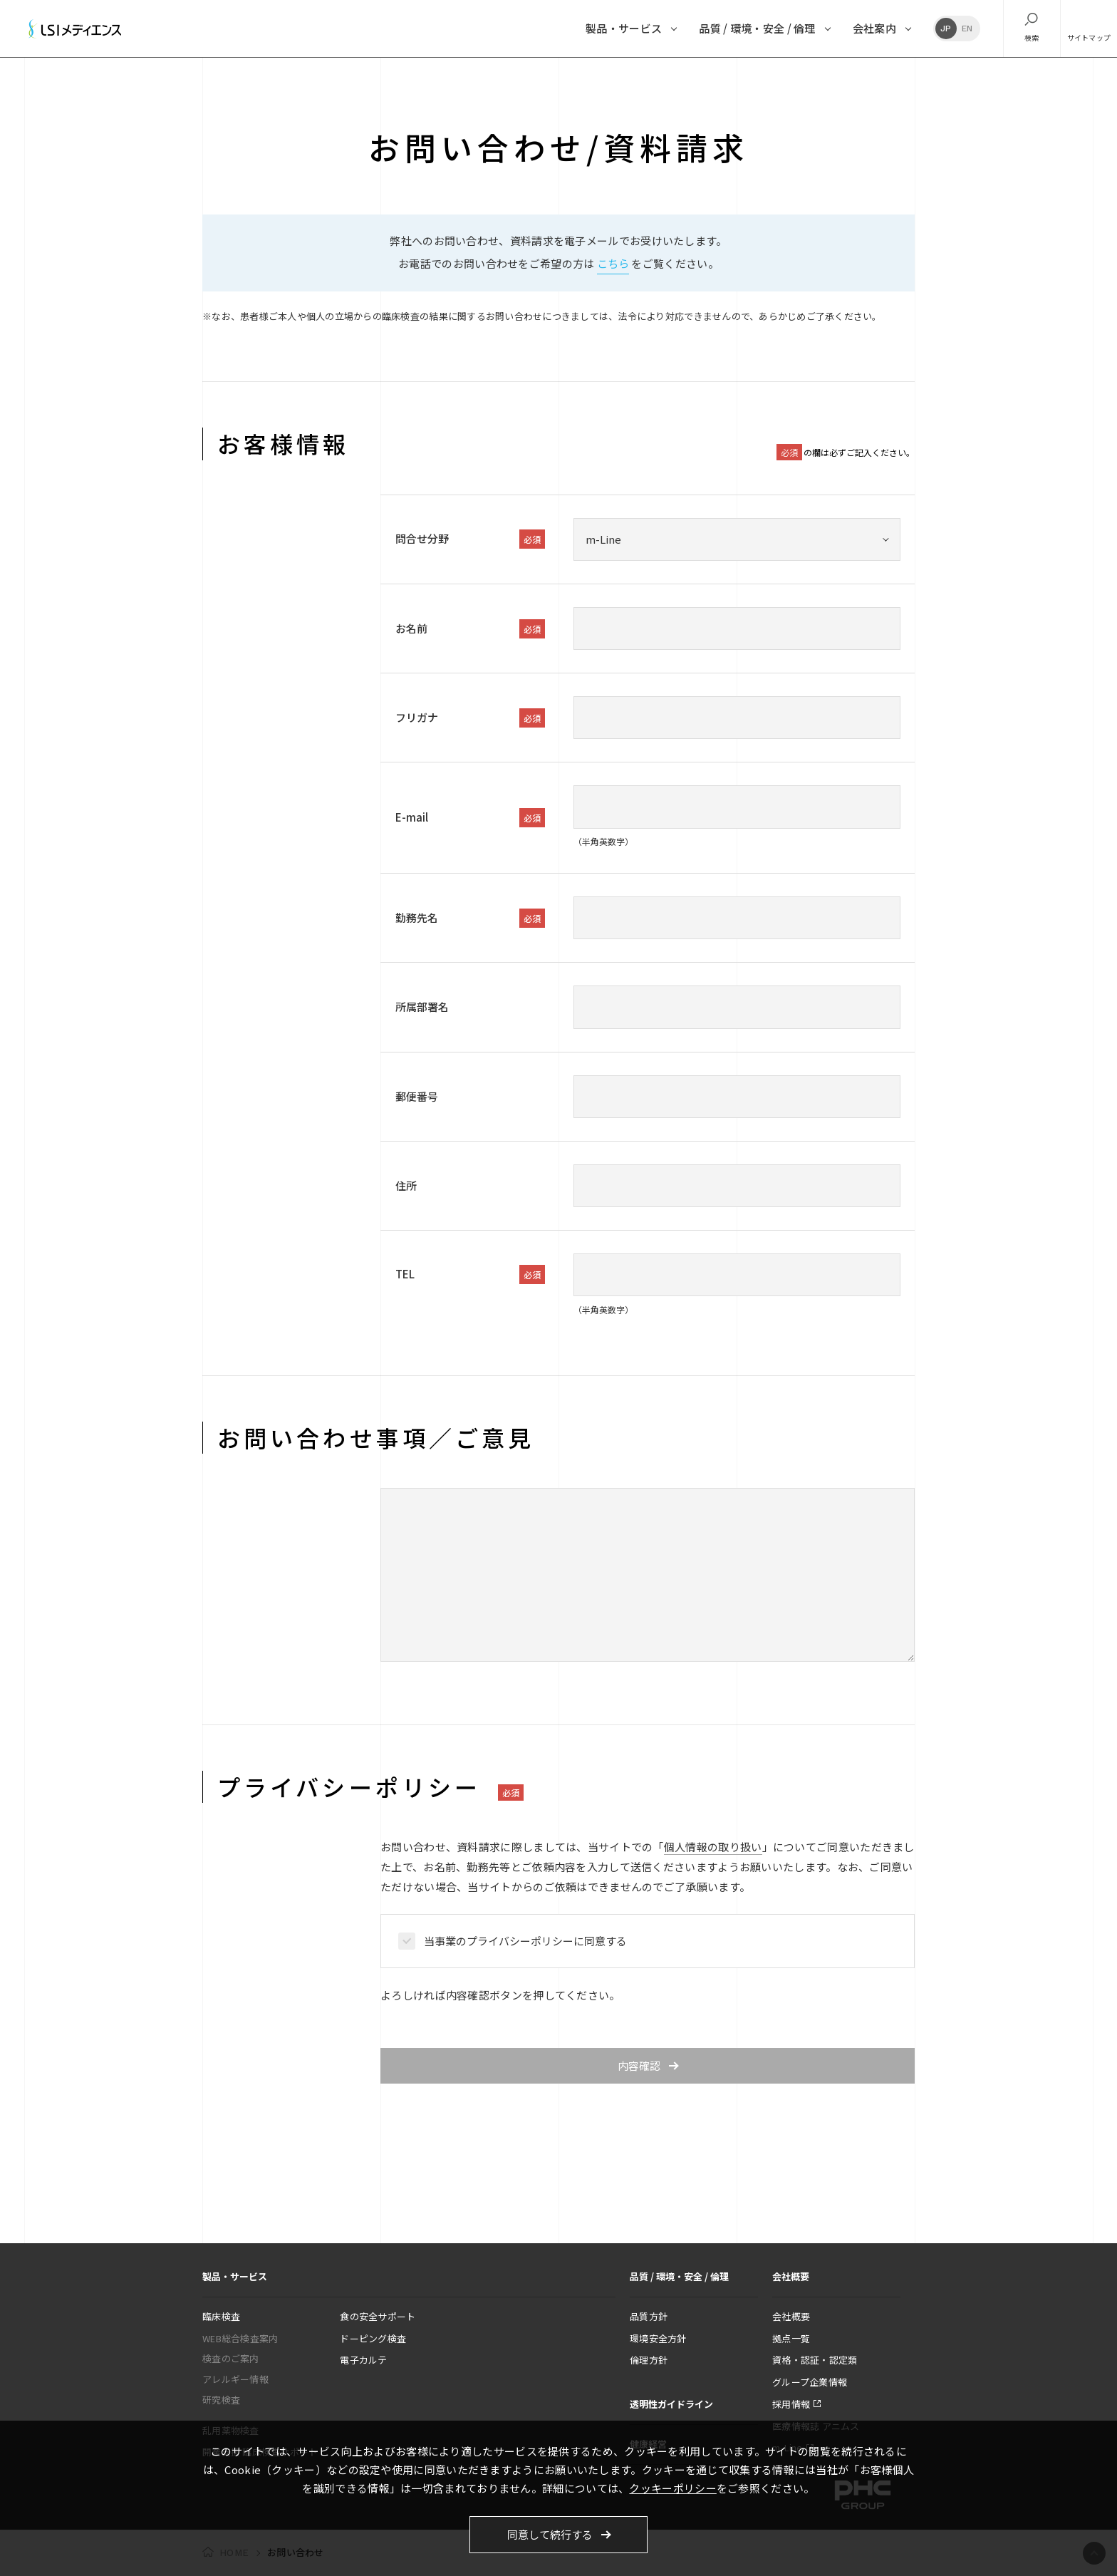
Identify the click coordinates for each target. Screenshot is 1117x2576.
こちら (613, 263)
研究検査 (221, 2399)
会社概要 (791, 2316)
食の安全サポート (377, 2316)
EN (967, 28)
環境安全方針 (658, 2338)
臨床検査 (221, 2316)
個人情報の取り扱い (713, 1846)
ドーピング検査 (373, 2338)
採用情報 (791, 2404)
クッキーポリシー (672, 2488)
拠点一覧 (791, 2338)
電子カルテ (363, 2359)
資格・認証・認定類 (814, 2359)
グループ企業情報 (809, 2382)
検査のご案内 (230, 2358)
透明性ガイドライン (671, 2404)
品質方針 (648, 2316)
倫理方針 (648, 2359)
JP (946, 28)
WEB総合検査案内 (240, 2338)
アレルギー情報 (235, 2379)
